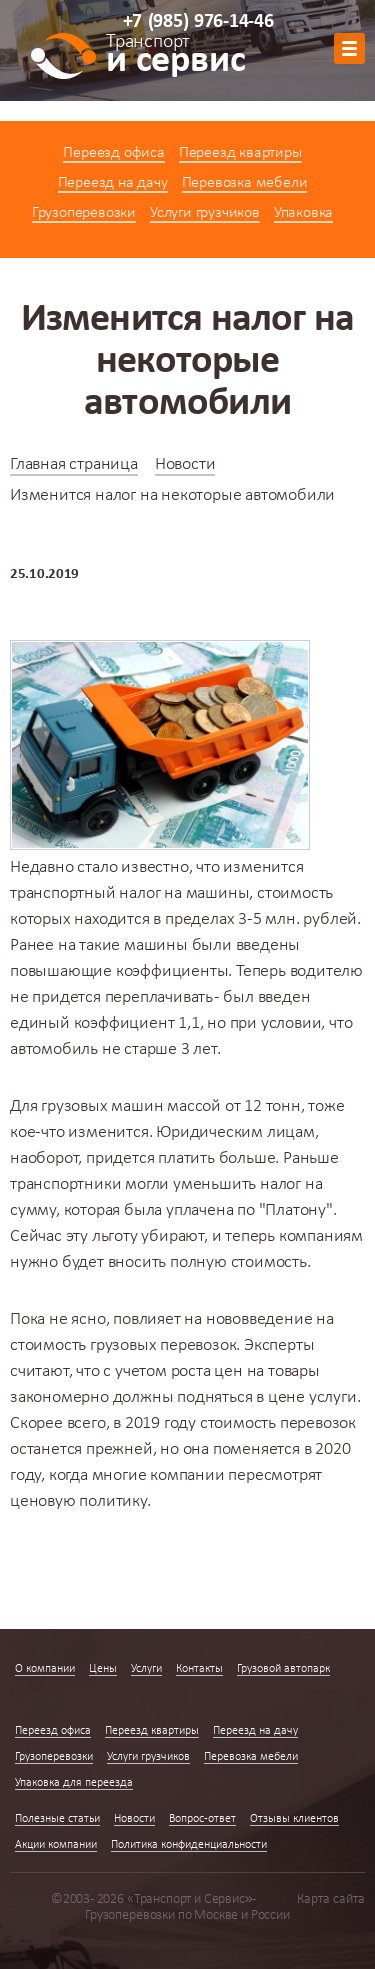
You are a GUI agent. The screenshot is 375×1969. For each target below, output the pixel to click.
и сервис (175, 57)
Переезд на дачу (113, 183)
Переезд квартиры (240, 153)
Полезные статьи (57, 1819)
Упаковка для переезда (74, 1783)
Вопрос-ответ (202, 1819)
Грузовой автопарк (283, 1669)
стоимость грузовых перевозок (123, 1345)
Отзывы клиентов (294, 1819)
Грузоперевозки (84, 213)
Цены (103, 1669)
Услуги (146, 1669)
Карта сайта (331, 1899)
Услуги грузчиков (205, 213)
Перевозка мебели (245, 183)
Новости (185, 464)
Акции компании (56, 1845)
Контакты (199, 1669)
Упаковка (303, 213)
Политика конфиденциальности (189, 1845)
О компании (45, 1669)
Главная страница (74, 464)
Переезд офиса (113, 153)
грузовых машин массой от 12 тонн (171, 1106)
